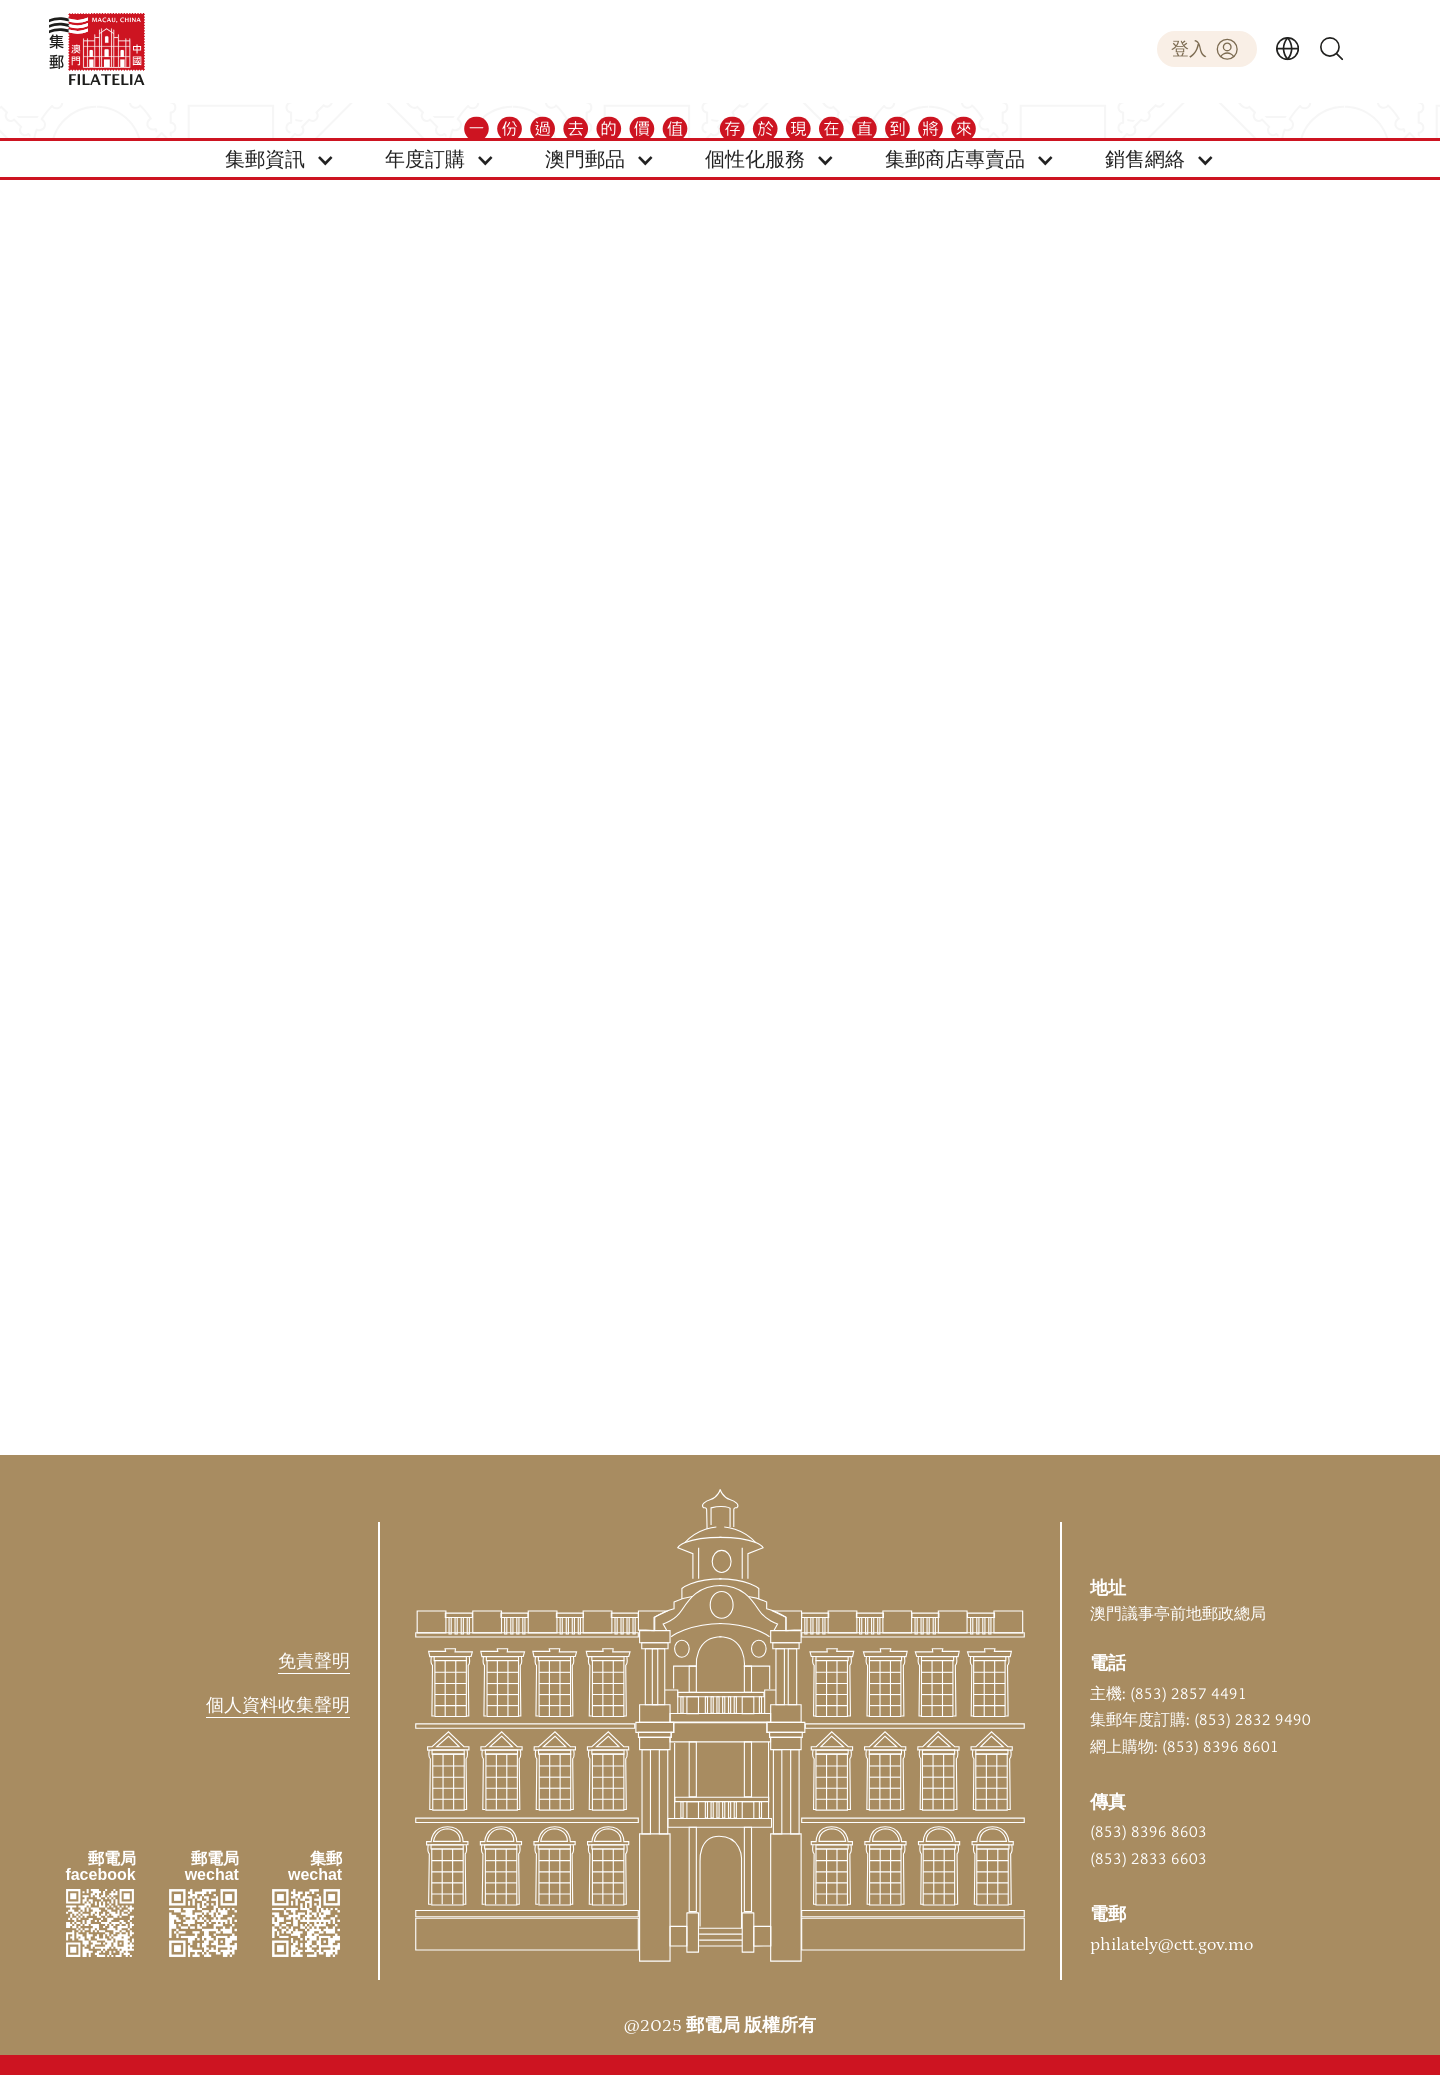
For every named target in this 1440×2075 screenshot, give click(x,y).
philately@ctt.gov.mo (1171, 1945)
